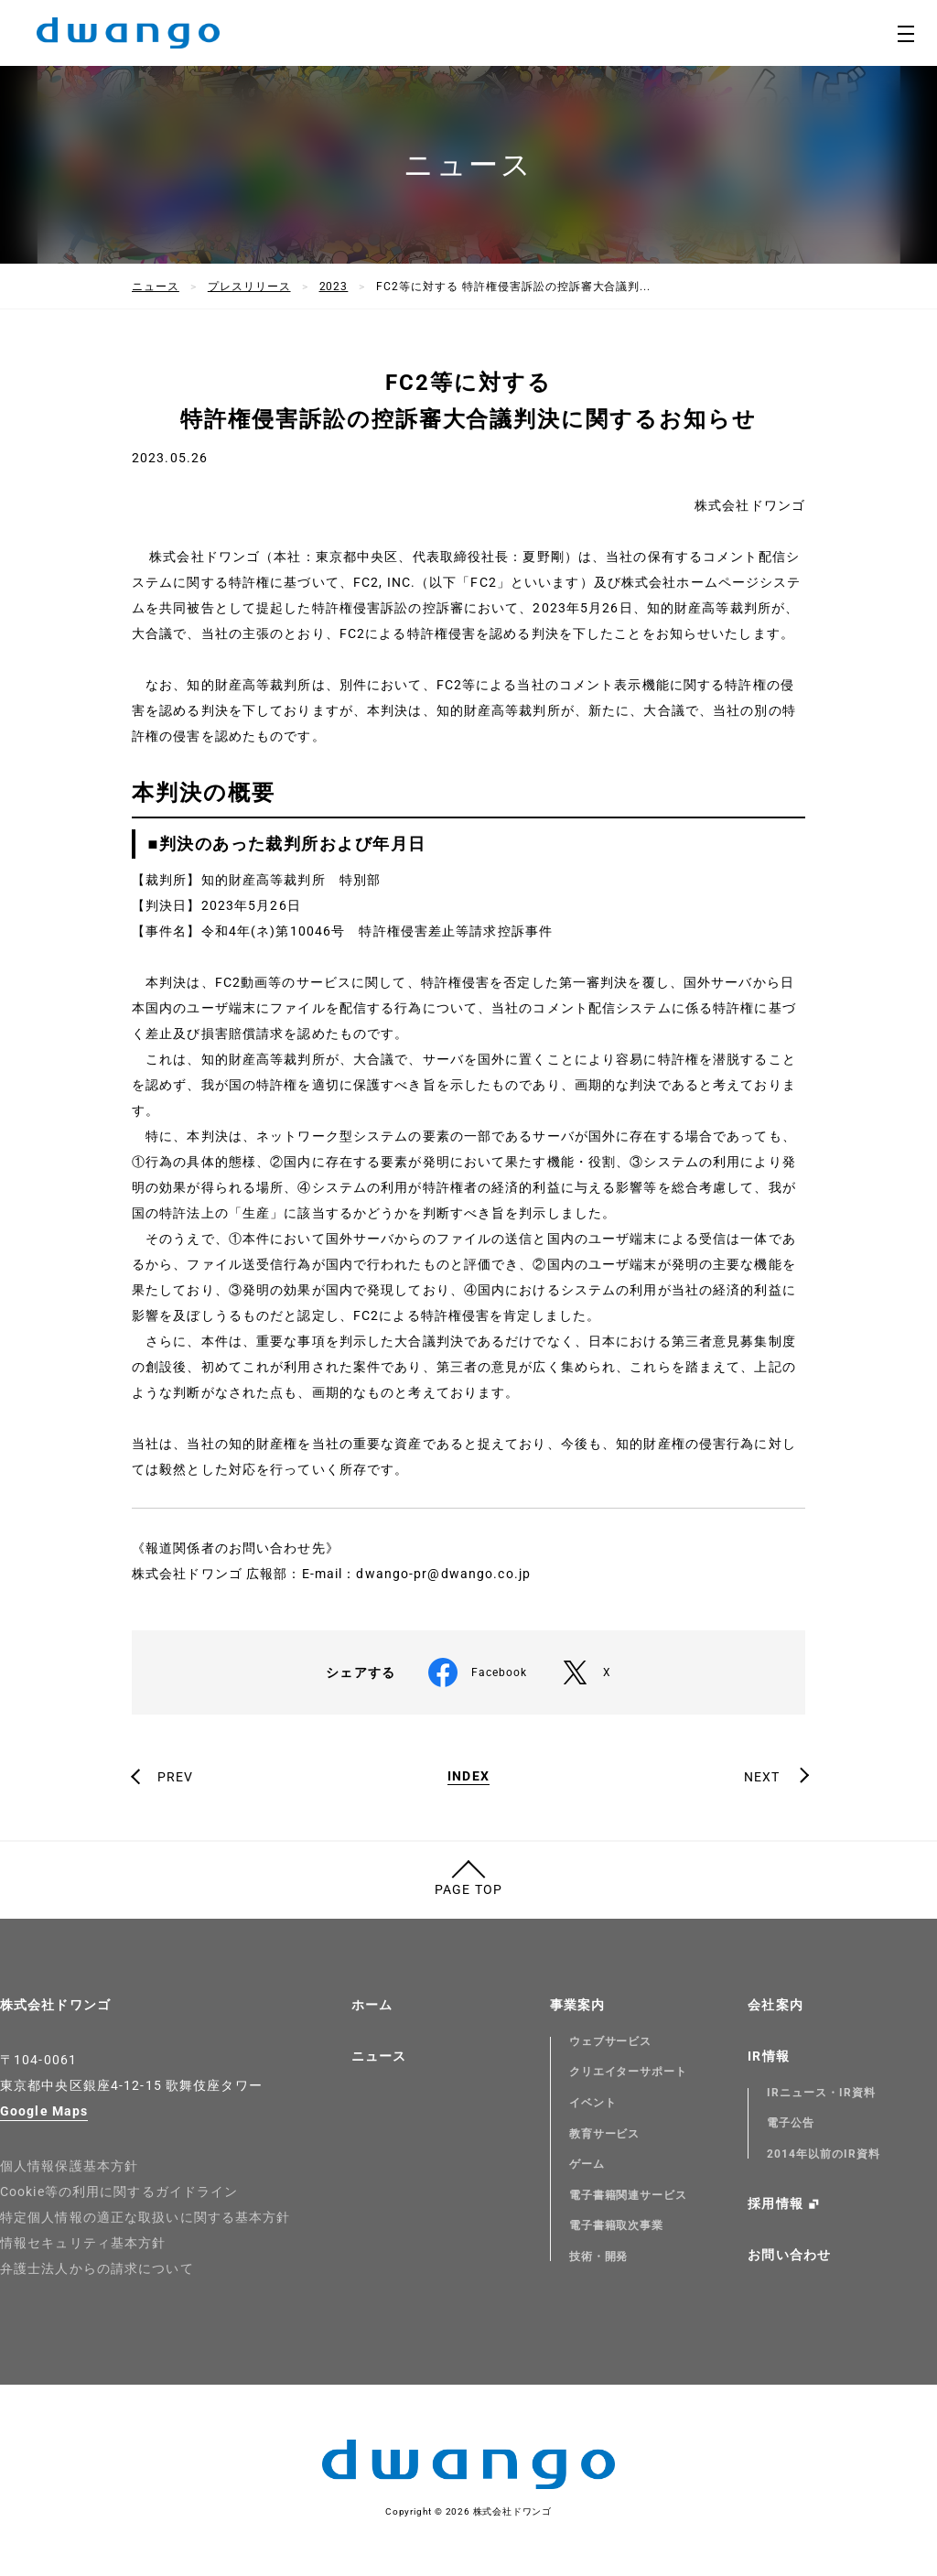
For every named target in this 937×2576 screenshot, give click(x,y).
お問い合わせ (789, 2254)
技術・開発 (599, 2256)
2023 (334, 286)
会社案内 (775, 2004)
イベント (593, 2102)
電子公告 (790, 2122)
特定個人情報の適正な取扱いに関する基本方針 (145, 2217)
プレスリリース (249, 286)
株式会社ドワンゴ (55, 2004)
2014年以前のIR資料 (823, 2154)
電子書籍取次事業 (616, 2225)
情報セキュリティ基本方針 (83, 2242)
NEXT (762, 1776)
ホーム (372, 2004)
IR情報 (768, 2056)
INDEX (468, 1776)
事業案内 (577, 2004)
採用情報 (775, 2203)
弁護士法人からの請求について (97, 2268)
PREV (175, 1776)
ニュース (155, 286)
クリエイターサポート (628, 2071)
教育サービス (605, 2133)
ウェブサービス (610, 2041)
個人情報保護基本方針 (69, 2166)
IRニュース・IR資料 (821, 2092)
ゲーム (587, 2164)
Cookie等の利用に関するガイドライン (119, 2191)
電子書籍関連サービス (628, 2195)
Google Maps (44, 2111)
